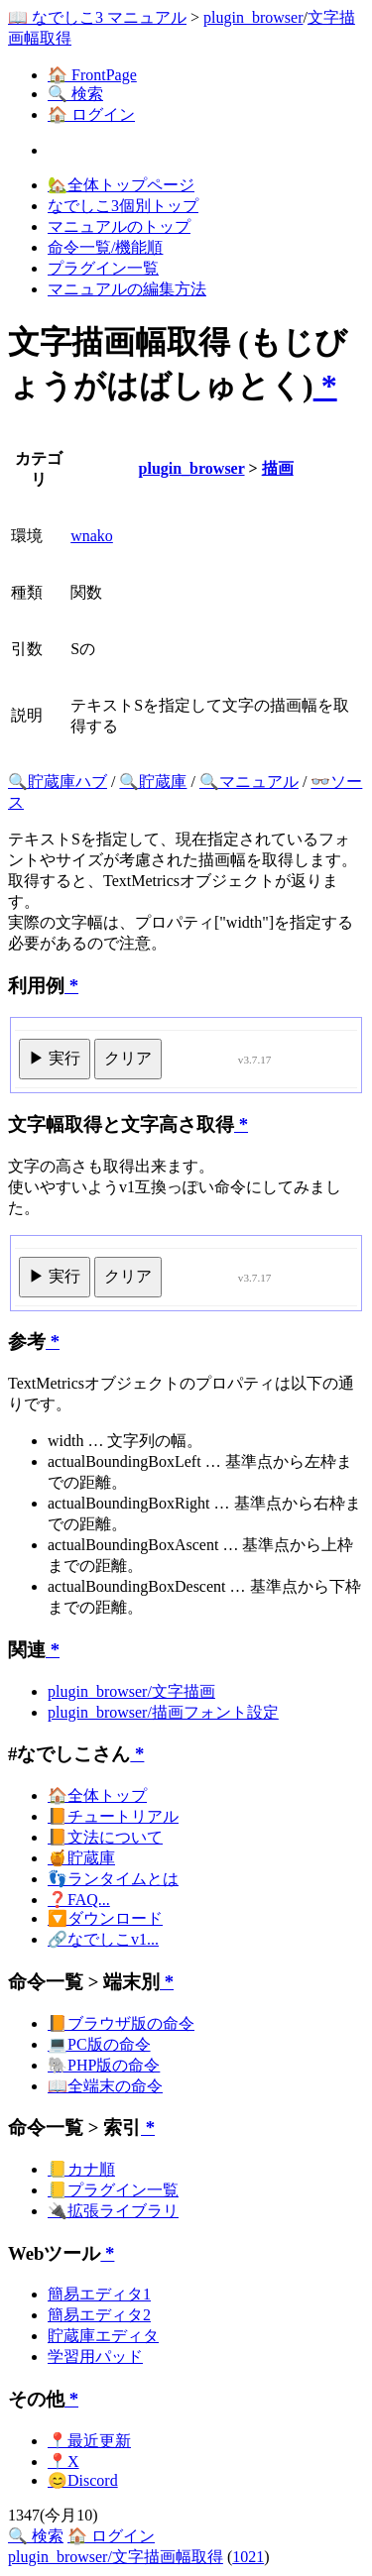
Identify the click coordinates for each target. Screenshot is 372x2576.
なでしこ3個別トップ (123, 205)
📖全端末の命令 (105, 2085)
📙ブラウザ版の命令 (121, 2023)
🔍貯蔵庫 (152, 781)
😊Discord (83, 2480)
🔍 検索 (75, 93)
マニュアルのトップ (119, 226)
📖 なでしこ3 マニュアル (97, 17)
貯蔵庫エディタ (103, 2335)
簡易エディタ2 (99, 2314)
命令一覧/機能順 (105, 247)
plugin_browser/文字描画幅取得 (115, 2556)
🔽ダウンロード (105, 1918)
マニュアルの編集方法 (127, 288)
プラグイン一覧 (103, 268)
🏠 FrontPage (92, 74)
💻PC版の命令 (99, 2044)
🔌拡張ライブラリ (113, 2210)
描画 (278, 468)
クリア (128, 1058)
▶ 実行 (54, 1058)
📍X (63, 2461)
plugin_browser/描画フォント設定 (163, 1712)
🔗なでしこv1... (103, 1939)
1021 (248, 2556)
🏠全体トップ (97, 1795)
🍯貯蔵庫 (81, 1857)
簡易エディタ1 (99, 2294)
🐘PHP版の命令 (104, 2065)
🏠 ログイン (91, 114)
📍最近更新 (89, 2440)
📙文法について (105, 1837)
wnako (91, 535)
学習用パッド (95, 2356)
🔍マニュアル (249, 781)
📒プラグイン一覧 (113, 2190)
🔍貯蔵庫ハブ (57, 781)
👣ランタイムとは (113, 1878)
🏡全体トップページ (121, 184)
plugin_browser (253, 17)
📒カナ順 (81, 2169)
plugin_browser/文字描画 (131, 1691)
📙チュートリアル (113, 1816)
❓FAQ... (79, 1899)
